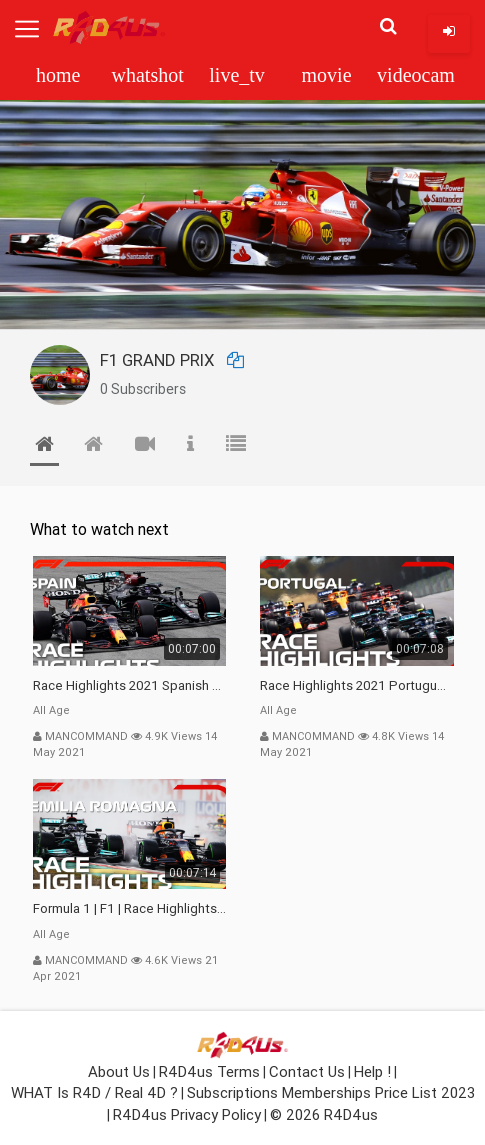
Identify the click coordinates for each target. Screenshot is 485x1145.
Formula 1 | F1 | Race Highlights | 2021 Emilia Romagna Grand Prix (130, 908)
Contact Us (307, 1071)
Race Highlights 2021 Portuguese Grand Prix (357, 685)
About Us (119, 1071)
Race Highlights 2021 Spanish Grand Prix (130, 685)
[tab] (44, 448)
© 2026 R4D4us (324, 1114)
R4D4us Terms (209, 1071)
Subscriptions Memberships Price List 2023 (331, 1092)
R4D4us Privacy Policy (187, 1114)
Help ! (372, 1071)
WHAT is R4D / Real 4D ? (94, 1092)
